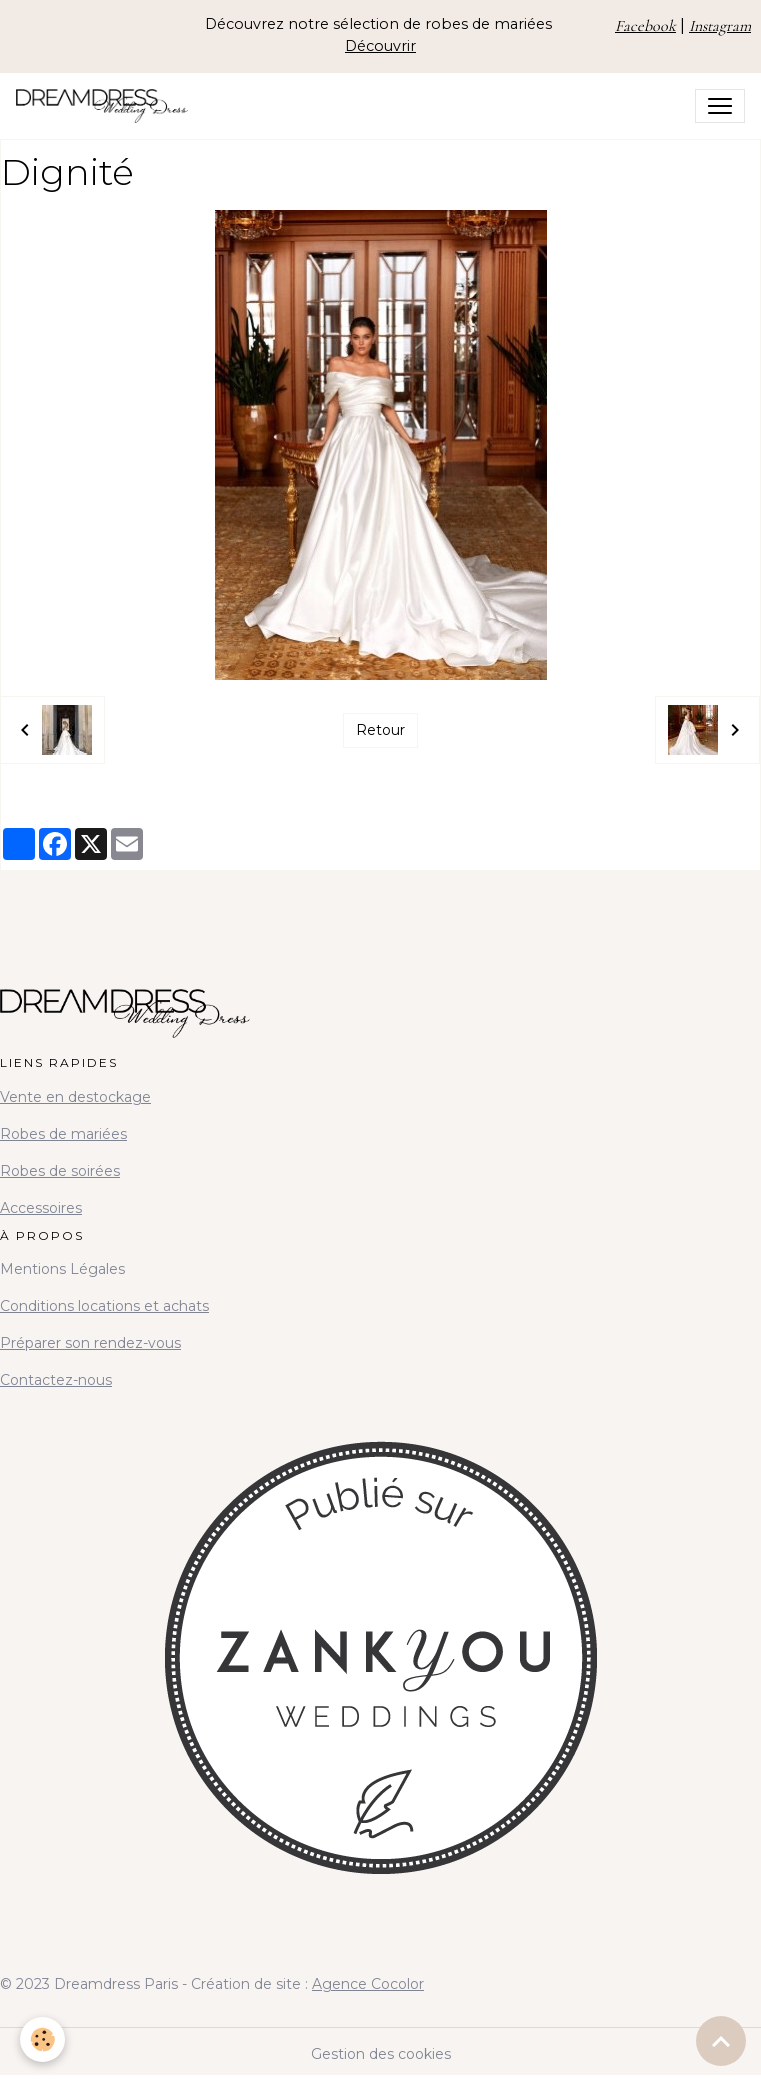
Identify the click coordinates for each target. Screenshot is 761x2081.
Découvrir (380, 46)
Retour (380, 730)
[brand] (106, 106)
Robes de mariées (63, 1134)
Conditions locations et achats (104, 1306)
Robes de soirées (60, 1171)
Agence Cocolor (368, 1984)
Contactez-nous (56, 1380)
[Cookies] (42, 2039)
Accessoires (41, 1208)
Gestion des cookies (381, 2054)
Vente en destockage (75, 1097)
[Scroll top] (721, 2041)
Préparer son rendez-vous (90, 1343)
